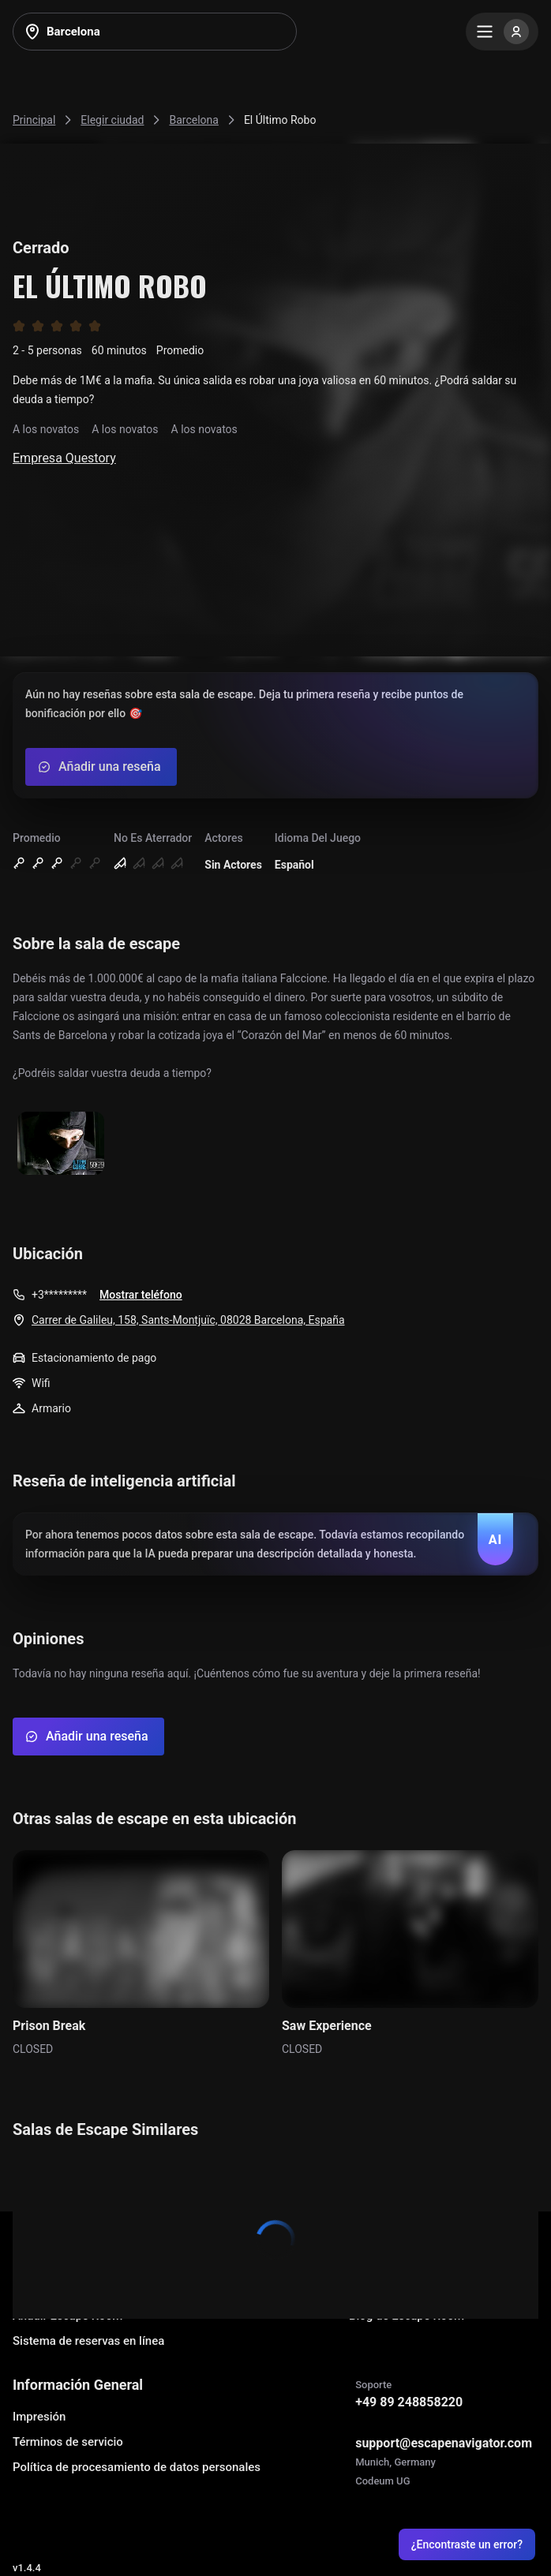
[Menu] (502, 31)
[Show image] (61, 1144)
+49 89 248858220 (409, 2402)
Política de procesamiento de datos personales (137, 2467)
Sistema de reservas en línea (88, 2341)
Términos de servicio (68, 2442)
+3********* (59, 1294)
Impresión (39, 2417)
